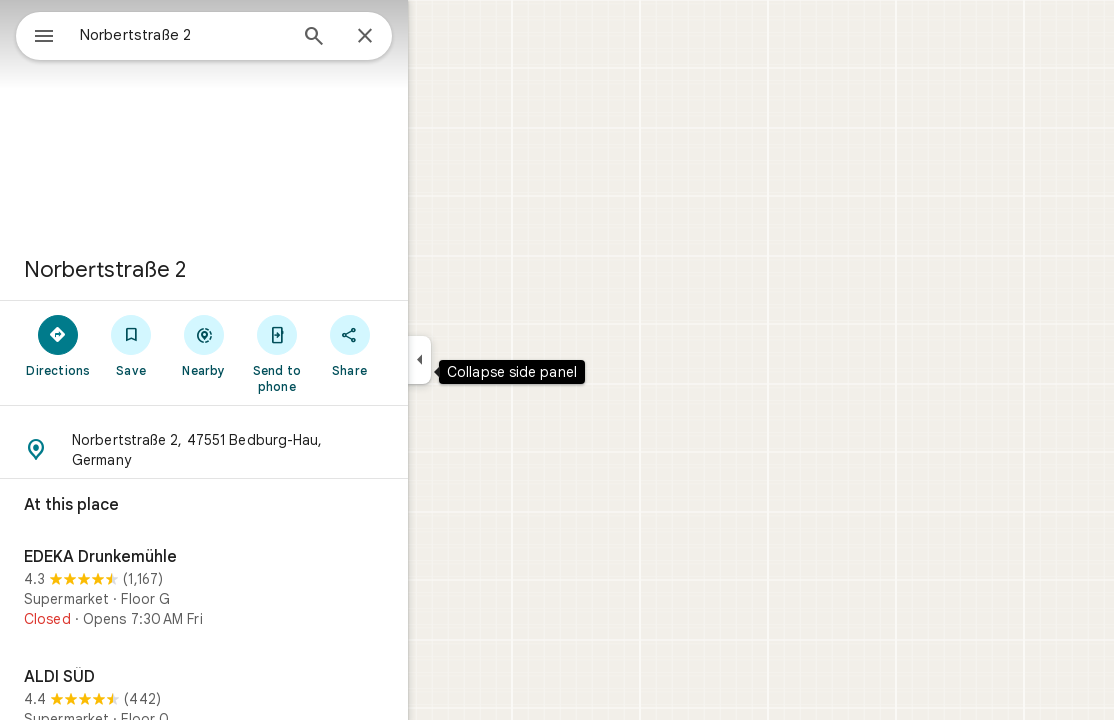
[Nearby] (276, 345)
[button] (276, 450)
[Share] (421, 345)
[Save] (203, 345)
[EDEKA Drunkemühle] (276, 591)
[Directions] (130, 345)
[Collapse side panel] (491, 360)
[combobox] (235, 35)
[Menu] (36, 34)
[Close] (437, 37)
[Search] (386, 38)
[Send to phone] (348, 353)
